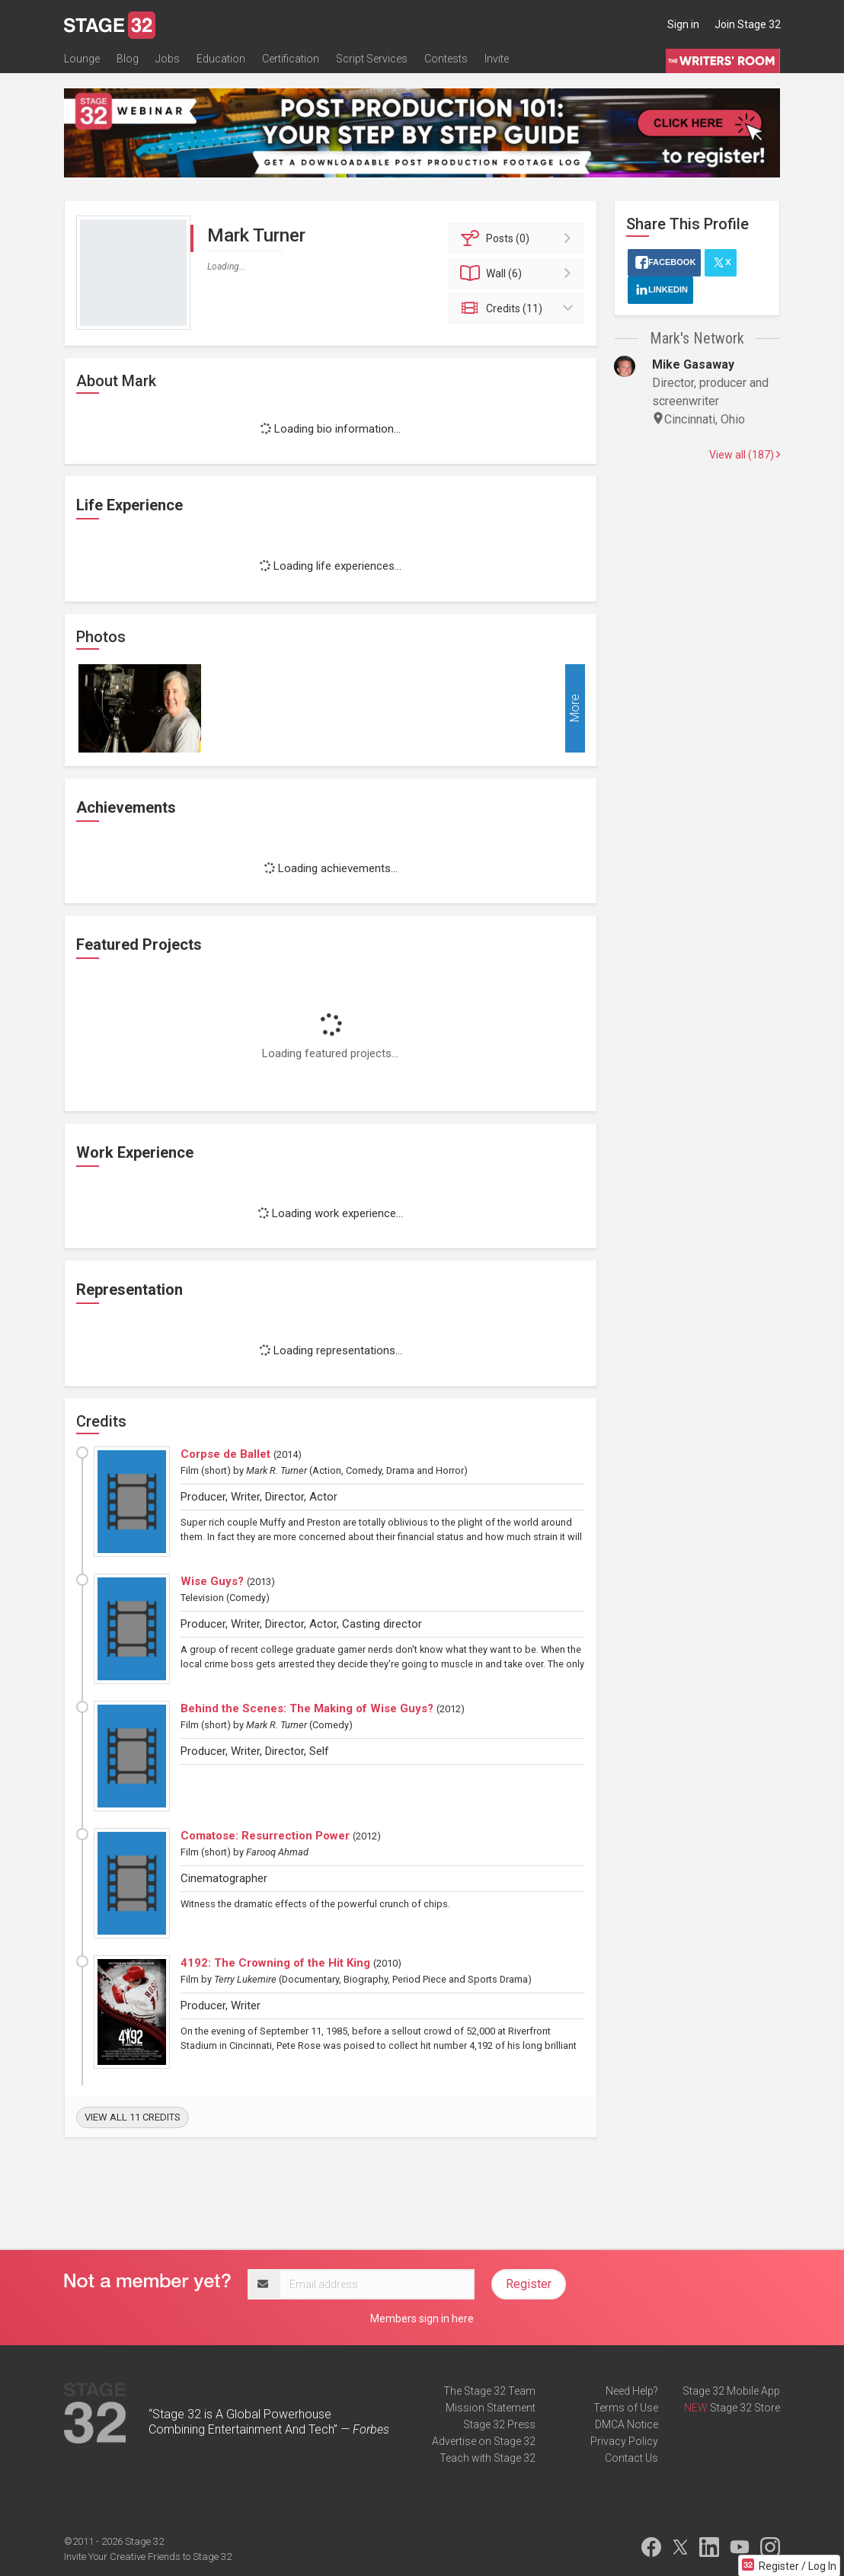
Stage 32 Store (745, 2408)
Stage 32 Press (499, 2424)
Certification (290, 59)
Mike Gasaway (693, 364)
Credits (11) (518, 308)
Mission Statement (490, 2408)
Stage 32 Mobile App (731, 2391)
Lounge (82, 59)
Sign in (683, 24)
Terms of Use (625, 2408)
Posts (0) (518, 238)
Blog (128, 59)
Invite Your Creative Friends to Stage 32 (148, 2556)
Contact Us (631, 2458)
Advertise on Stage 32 (483, 2441)
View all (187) (744, 455)
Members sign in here (422, 2318)
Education (221, 59)
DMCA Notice (626, 2424)
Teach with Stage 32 (487, 2458)
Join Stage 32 (748, 24)
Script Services (372, 59)
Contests (446, 59)
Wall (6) (518, 273)
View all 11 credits (133, 2117)
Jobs (167, 59)
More (574, 708)
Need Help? (632, 2391)
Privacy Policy (624, 2441)
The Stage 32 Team (489, 2391)
